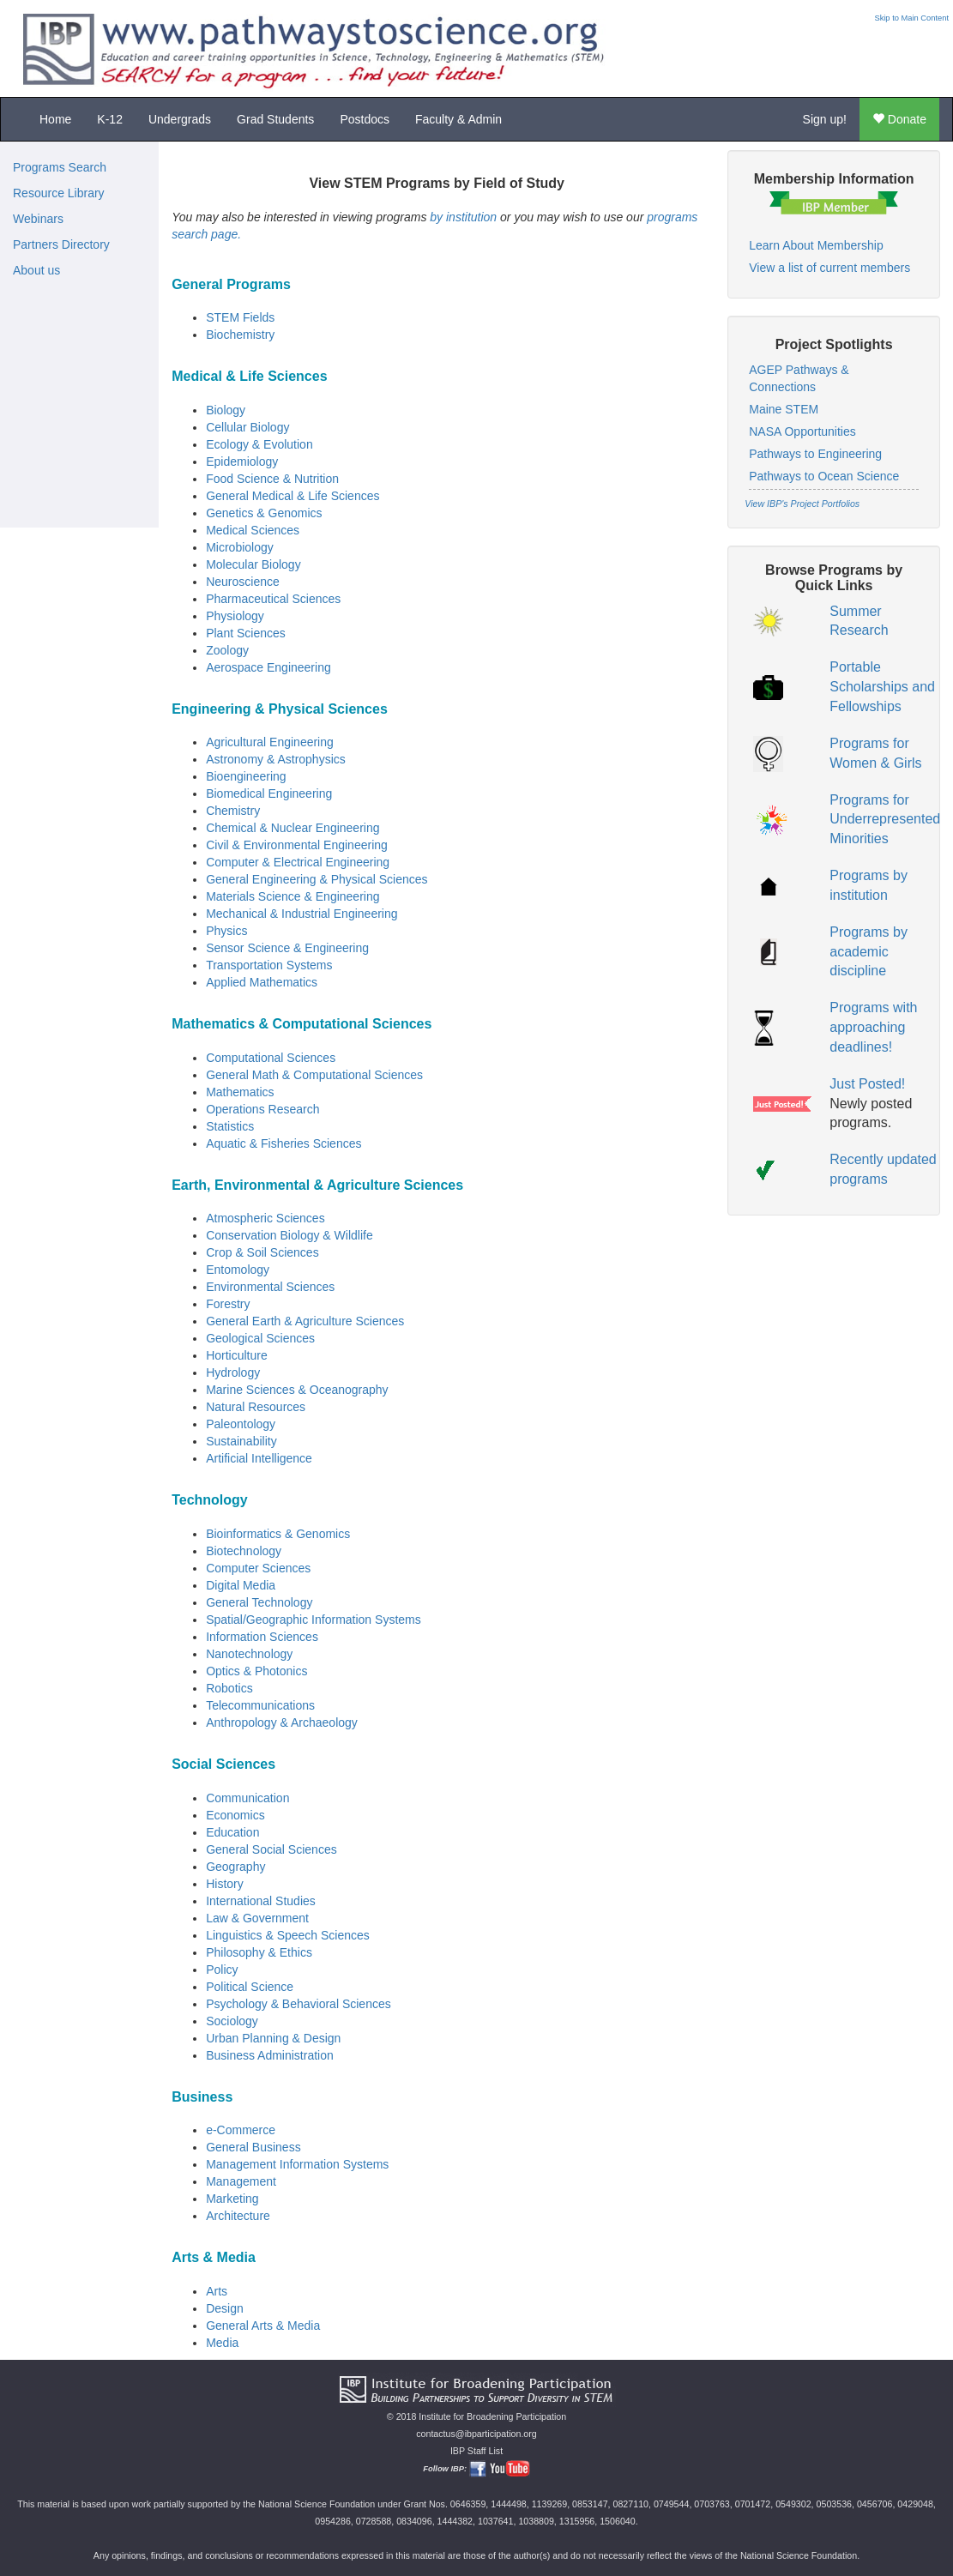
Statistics (230, 1126)
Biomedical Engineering (269, 793)
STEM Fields (240, 317)
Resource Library (59, 193)
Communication (247, 1798)
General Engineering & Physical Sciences (316, 879)
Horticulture (237, 1355)
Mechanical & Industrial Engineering (301, 913)
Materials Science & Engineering (292, 896)
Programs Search (59, 167)
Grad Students (275, 119)
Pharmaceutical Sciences (273, 599)
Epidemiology (242, 461)
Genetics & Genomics (264, 513)
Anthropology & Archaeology (282, 1722)
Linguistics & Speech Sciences (288, 1935)
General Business (253, 2147)
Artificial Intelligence (259, 1458)
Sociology (232, 2021)
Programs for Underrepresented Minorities (884, 820)
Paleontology (240, 1424)
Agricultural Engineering (270, 742)
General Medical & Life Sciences (292, 496)
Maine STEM (783, 409)
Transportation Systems (269, 965)
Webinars (38, 219)
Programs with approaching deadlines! (873, 1027)
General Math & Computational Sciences (314, 1075)
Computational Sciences (270, 1058)
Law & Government (257, 1918)
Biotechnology (243, 1551)
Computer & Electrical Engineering (297, 862)
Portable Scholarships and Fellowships (882, 687)
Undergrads (179, 119)
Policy (222, 1969)
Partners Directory (61, 244)
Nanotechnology (249, 1654)
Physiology (235, 616)
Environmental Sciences (270, 1287)
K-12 (110, 119)
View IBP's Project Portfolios (802, 503)
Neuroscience (243, 581)
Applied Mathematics (261, 982)
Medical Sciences (252, 530)
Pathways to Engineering (815, 454)
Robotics (229, 1688)
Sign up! (825, 119)
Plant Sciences (246, 633)
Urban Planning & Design (273, 2038)
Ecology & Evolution (259, 444)
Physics (226, 931)
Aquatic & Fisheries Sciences (283, 1143)
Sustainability (241, 1441)
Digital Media (240, 1585)
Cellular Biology (247, 427)
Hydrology (233, 1372)
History (225, 1884)
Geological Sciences (260, 1338)
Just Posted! (867, 1084)
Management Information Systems (297, 2164)
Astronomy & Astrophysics (276, 759)
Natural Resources (255, 1407)
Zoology (227, 650)
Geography (235, 1866)
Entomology (237, 1269)
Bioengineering (246, 776)
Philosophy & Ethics (259, 1952)
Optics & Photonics (256, 1671)
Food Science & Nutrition (272, 479)
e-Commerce (240, 2130)
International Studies (261, 1901)
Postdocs (364, 119)
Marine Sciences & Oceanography (297, 1390)
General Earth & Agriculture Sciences (305, 1321)
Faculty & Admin (458, 119)
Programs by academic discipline (868, 952)
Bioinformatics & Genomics (278, 1534)
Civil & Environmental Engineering (297, 845)
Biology (225, 410)
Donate (899, 119)
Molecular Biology (253, 564)
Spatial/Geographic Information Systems (313, 1619)
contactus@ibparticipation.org (476, 2433)
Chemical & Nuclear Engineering (292, 828)
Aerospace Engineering (268, 667)
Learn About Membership (816, 245)
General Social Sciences (271, 1849)
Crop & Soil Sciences (262, 1252)
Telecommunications (260, 1705)
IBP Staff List (476, 2451)
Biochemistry (240, 334)
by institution (463, 217)
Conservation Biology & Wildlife (289, 1235)
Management (241, 2181)
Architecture (238, 2216)
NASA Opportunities (802, 431)
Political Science (249, 1987)
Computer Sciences (258, 1568)
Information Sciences (262, 1637)
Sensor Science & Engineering (287, 948)
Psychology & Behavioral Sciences (298, 2004)
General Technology (259, 1602)
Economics (235, 1815)
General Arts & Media (263, 2325)
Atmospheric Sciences (265, 1218)
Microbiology (240, 547)
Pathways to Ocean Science (824, 476)
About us (36, 270)
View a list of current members (829, 267)
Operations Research (262, 1109)
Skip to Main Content (911, 18)
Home (55, 119)
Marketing (232, 2198)
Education (232, 1832)
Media (222, 2343)
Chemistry (233, 810)
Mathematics (240, 1092)
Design (225, 2308)
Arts (216, 2291)
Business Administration (270, 2055)
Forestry (228, 1304)
